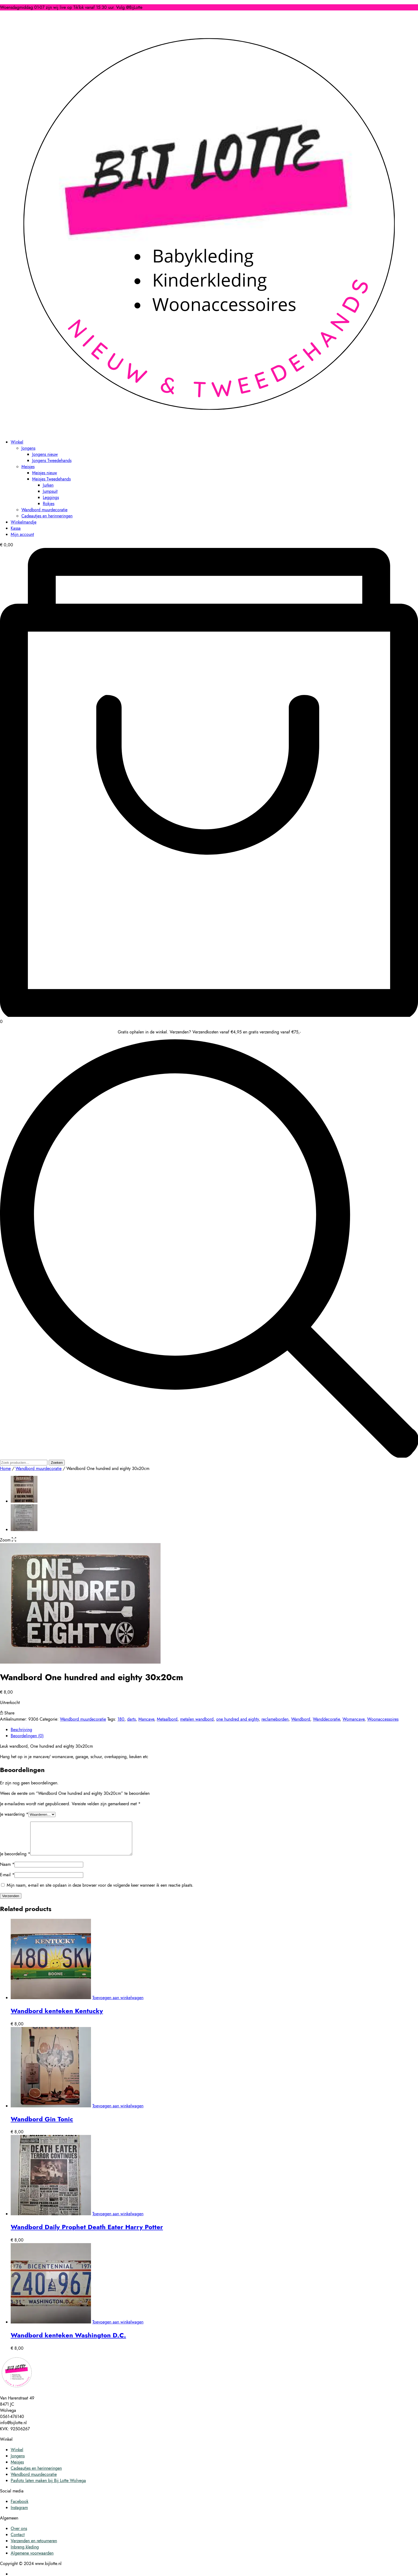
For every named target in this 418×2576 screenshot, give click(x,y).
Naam (7, 1871)
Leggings (51, 497)
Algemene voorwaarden (32, 2559)
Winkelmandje (23, 522)
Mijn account (22, 534)
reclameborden (274, 1719)
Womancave (353, 1719)
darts (131, 1719)
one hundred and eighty (237, 1719)
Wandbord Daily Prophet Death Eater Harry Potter (87, 2233)
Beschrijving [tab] (21, 1730)
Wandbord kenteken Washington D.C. (68, 2341)
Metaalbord (167, 1719)
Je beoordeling (15, 1860)
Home (5, 1468)
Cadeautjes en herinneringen (47, 516)
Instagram (19, 2514)
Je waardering (14, 1814)
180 (120, 1719)
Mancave (146, 1719)
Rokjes (48, 504)
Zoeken (57, 1463)
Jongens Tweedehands (51, 460)
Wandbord (300, 1719)
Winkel (17, 442)
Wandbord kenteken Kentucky (57, 2017)
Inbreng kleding (25, 2553)
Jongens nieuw (45, 454)
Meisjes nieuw (44, 473)
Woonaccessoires (382, 1719)
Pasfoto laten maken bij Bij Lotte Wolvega (48, 2487)
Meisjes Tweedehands (51, 479)
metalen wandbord (197, 1719)
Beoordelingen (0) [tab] (27, 1736)
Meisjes (28, 467)
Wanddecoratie (326, 1719)
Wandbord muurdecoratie (44, 510)
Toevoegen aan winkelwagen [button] (117, 2004)
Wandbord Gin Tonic (42, 2125)
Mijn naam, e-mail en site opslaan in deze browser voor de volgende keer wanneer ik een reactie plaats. (100, 1892)
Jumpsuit (50, 491)
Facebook (19, 2508)
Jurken (48, 485)
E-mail (7, 1881)
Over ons (19, 2535)
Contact (18, 2541)
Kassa (16, 528)
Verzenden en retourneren (34, 2547)
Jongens (28, 448)
